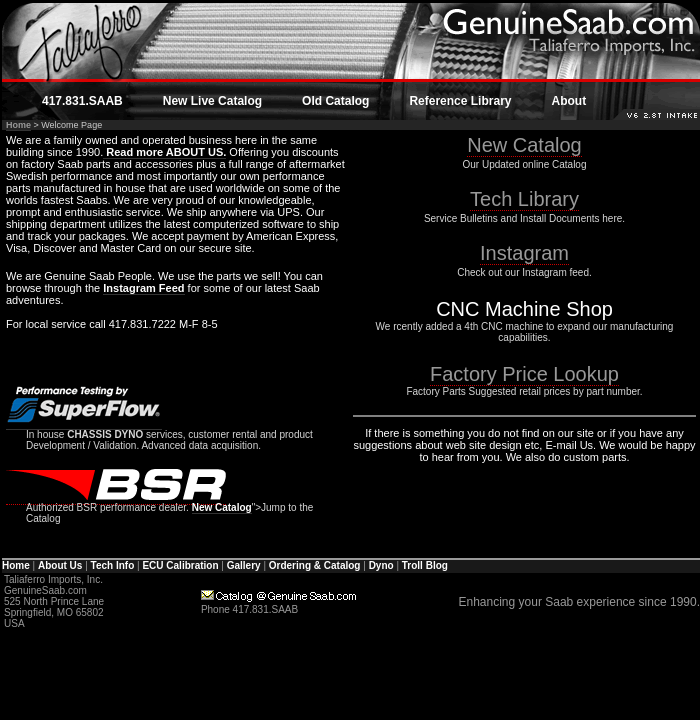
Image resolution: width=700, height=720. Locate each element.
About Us (60, 565)
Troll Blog (425, 565)
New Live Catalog (212, 101)
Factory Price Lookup (524, 374)
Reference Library (460, 101)
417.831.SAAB (82, 101)
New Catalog (222, 507)
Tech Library (524, 199)
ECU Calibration (180, 565)
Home (18, 125)
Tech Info (113, 565)
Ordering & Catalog (315, 565)
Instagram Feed (143, 288)
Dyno (381, 565)
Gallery (244, 565)
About (568, 101)
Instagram (524, 253)
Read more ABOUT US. (164, 152)
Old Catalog (335, 101)
